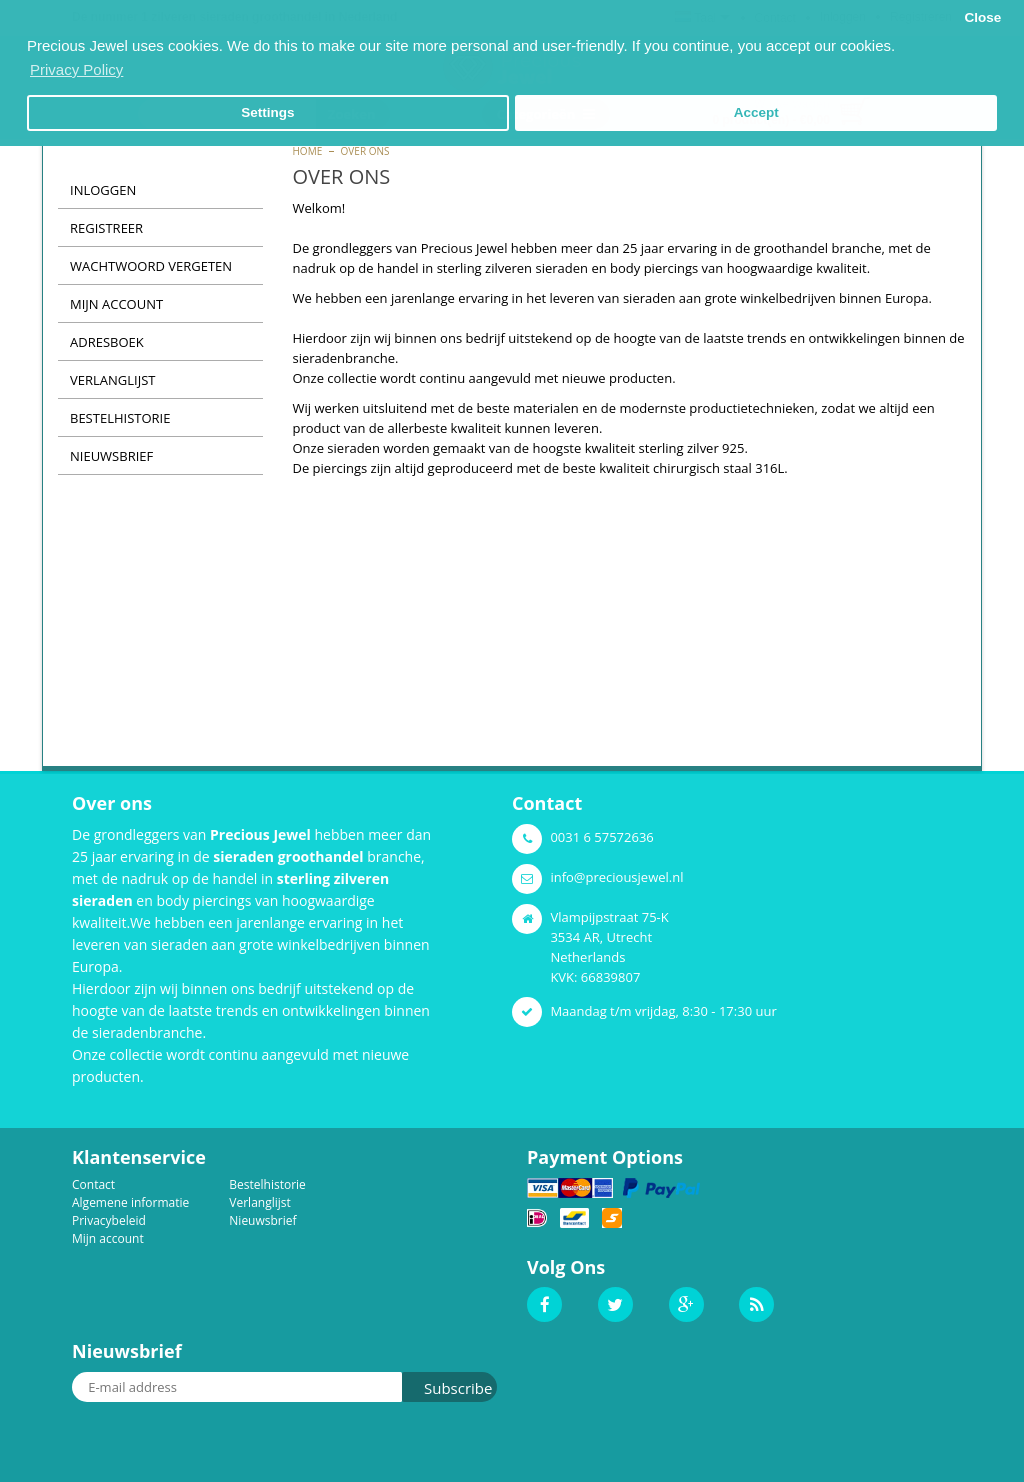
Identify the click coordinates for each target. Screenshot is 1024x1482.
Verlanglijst (112, 380)
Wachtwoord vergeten (151, 266)
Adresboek (107, 342)
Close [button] (982, 17)
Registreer (106, 228)
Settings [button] (267, 112)
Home (308, 151)
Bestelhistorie (120, 418)
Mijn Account (116, 304)
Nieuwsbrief (111, 456)
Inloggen (103, 190)
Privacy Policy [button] (76, 69)
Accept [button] (756, 112)
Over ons (365, 151)
